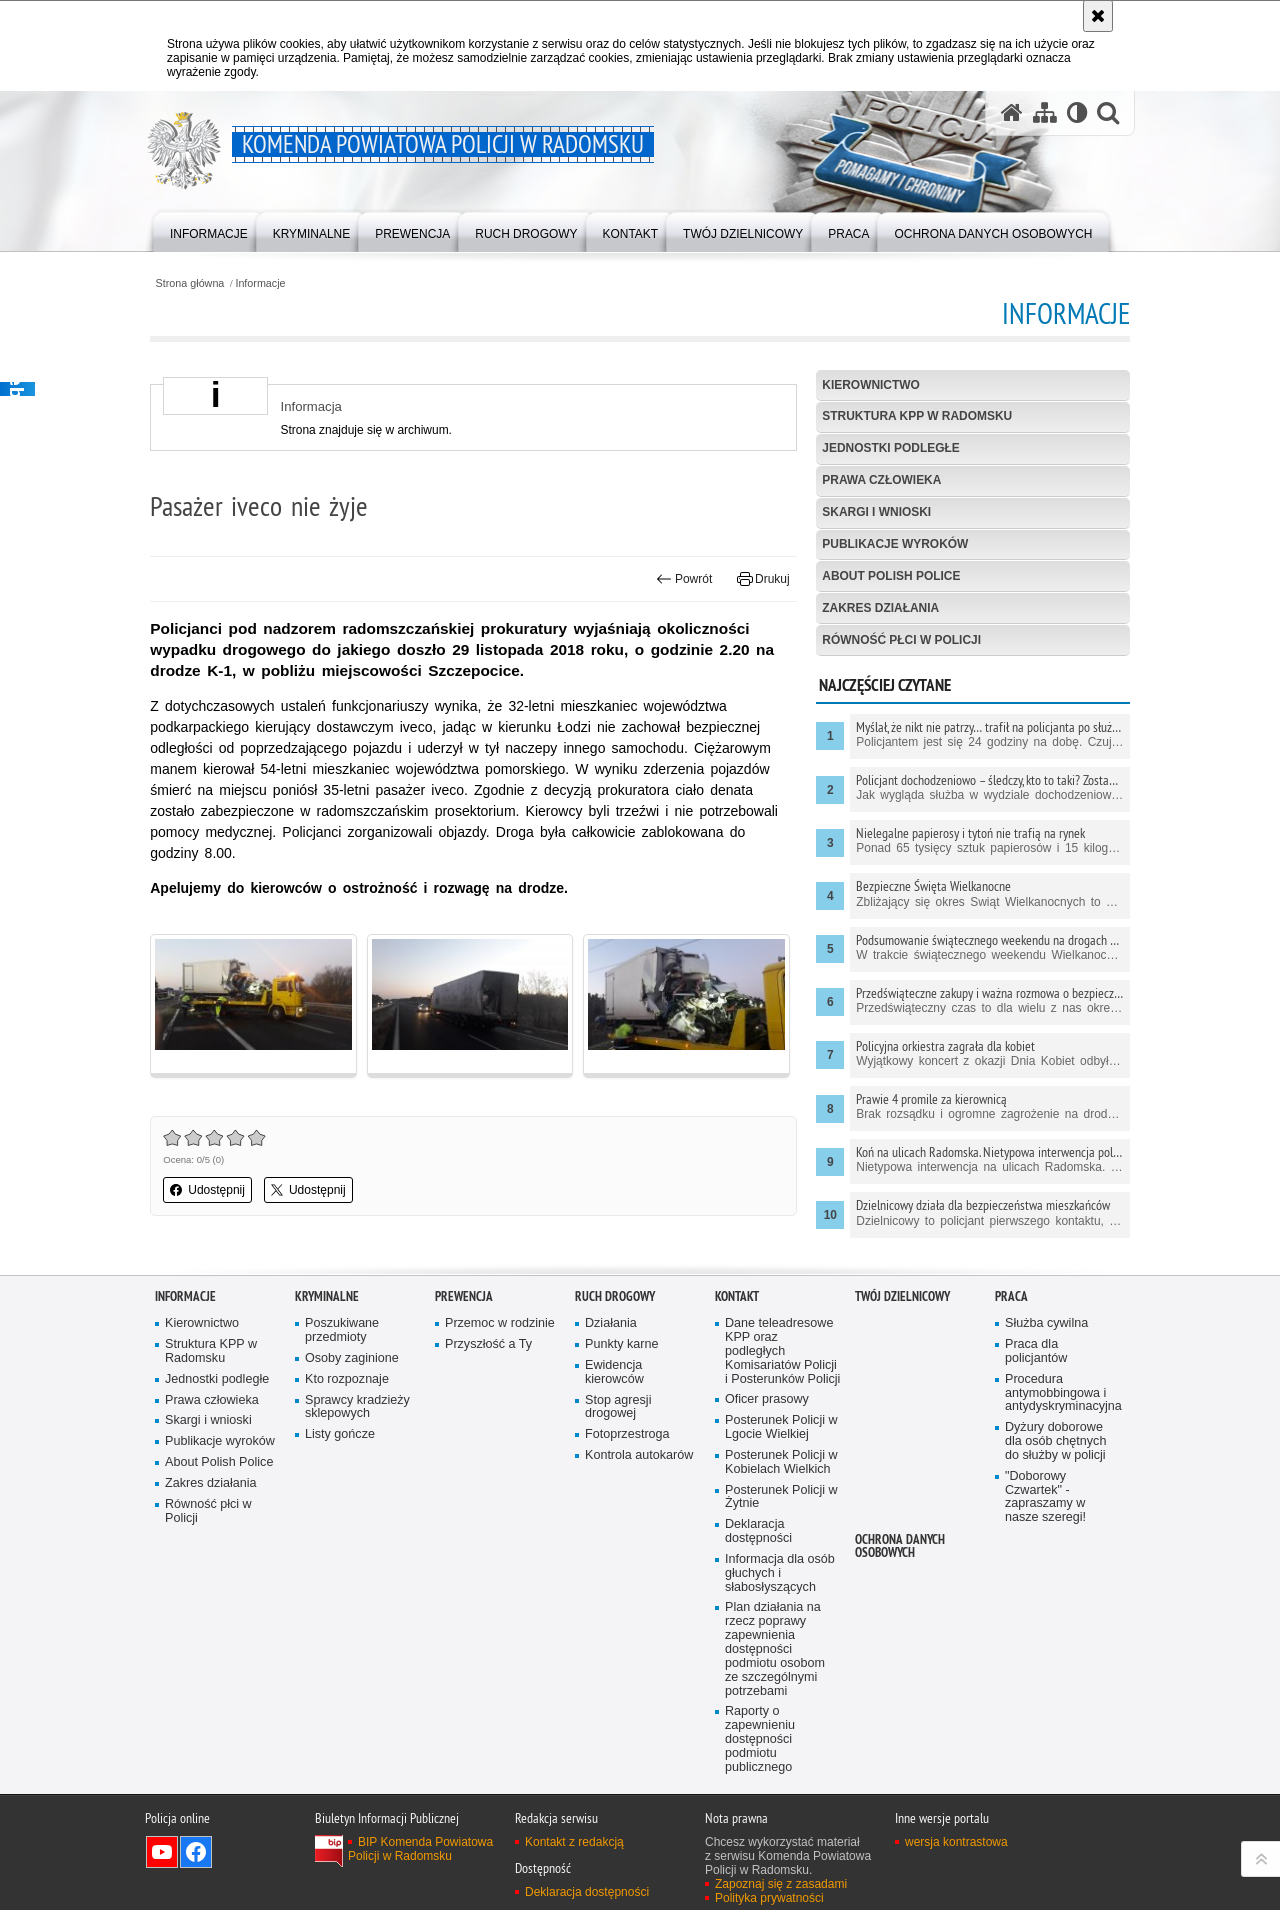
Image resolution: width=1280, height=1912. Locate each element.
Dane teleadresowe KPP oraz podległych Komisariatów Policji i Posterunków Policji (783, 1351)
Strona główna (194, 283)
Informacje (266, 283)
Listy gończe (340, 1435)
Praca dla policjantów (1036, 1351)
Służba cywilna (1047, 1323)
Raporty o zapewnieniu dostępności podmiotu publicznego (760, 1741)
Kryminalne (327, 1296)
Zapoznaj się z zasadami (781, 1886)
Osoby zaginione (352, 1358)
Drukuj (761, 580)
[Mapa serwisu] (1044, 113)
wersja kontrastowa (956, 1844)
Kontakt (737, 1296)
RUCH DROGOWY (615, 1296)
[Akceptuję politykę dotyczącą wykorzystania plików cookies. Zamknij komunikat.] (1098, 16)
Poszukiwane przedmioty (342, 1330)
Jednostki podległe (890, 449)
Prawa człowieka (881, 480)
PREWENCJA (464, 1296)
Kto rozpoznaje (347, 1379)
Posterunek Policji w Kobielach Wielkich (781, 1462)
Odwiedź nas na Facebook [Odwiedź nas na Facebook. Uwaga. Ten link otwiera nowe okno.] (196, 1854)
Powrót (683, 580)
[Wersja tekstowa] (1076, 113)
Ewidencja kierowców (614, 1372)
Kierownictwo (870, 385)
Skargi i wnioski (875, 512)
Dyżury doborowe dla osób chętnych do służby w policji (1056, 1442)
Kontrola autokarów (639, 1456)
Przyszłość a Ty (488, 1344)
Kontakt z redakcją (574, 1844)
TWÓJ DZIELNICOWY (902, 1296)
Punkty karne (622, 1344)
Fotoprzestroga (627, 1435)
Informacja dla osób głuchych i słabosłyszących (780, 1574)
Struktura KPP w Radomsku (916, 417)
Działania (611, 1323)
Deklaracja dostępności (758, 1532)
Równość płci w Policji (900, 640)
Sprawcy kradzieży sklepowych (357, 1407)
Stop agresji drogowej (618, 1407)
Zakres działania (879, 608)
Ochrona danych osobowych (900, 1547)
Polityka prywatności (769, 1900)
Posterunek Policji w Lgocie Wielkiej (781, 1428)
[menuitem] (209, 230)
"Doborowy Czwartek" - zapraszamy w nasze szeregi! (1045, 1497)
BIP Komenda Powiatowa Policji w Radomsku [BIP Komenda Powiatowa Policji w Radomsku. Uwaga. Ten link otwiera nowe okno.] (420, 1851)
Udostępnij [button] (212, 1190)
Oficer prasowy (767, 1400)
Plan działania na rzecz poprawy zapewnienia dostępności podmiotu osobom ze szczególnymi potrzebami (775, 1650)
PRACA (1011, 1296)
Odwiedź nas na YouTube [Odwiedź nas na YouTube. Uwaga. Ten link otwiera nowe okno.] (162, 1854)
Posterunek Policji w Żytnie (781, 1497)
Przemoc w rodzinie (500, 1323)
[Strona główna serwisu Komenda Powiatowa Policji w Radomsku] (1011, 113)
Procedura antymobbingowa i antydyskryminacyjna (1063, 1393)
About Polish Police (890, 576)
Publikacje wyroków (894, 544)
